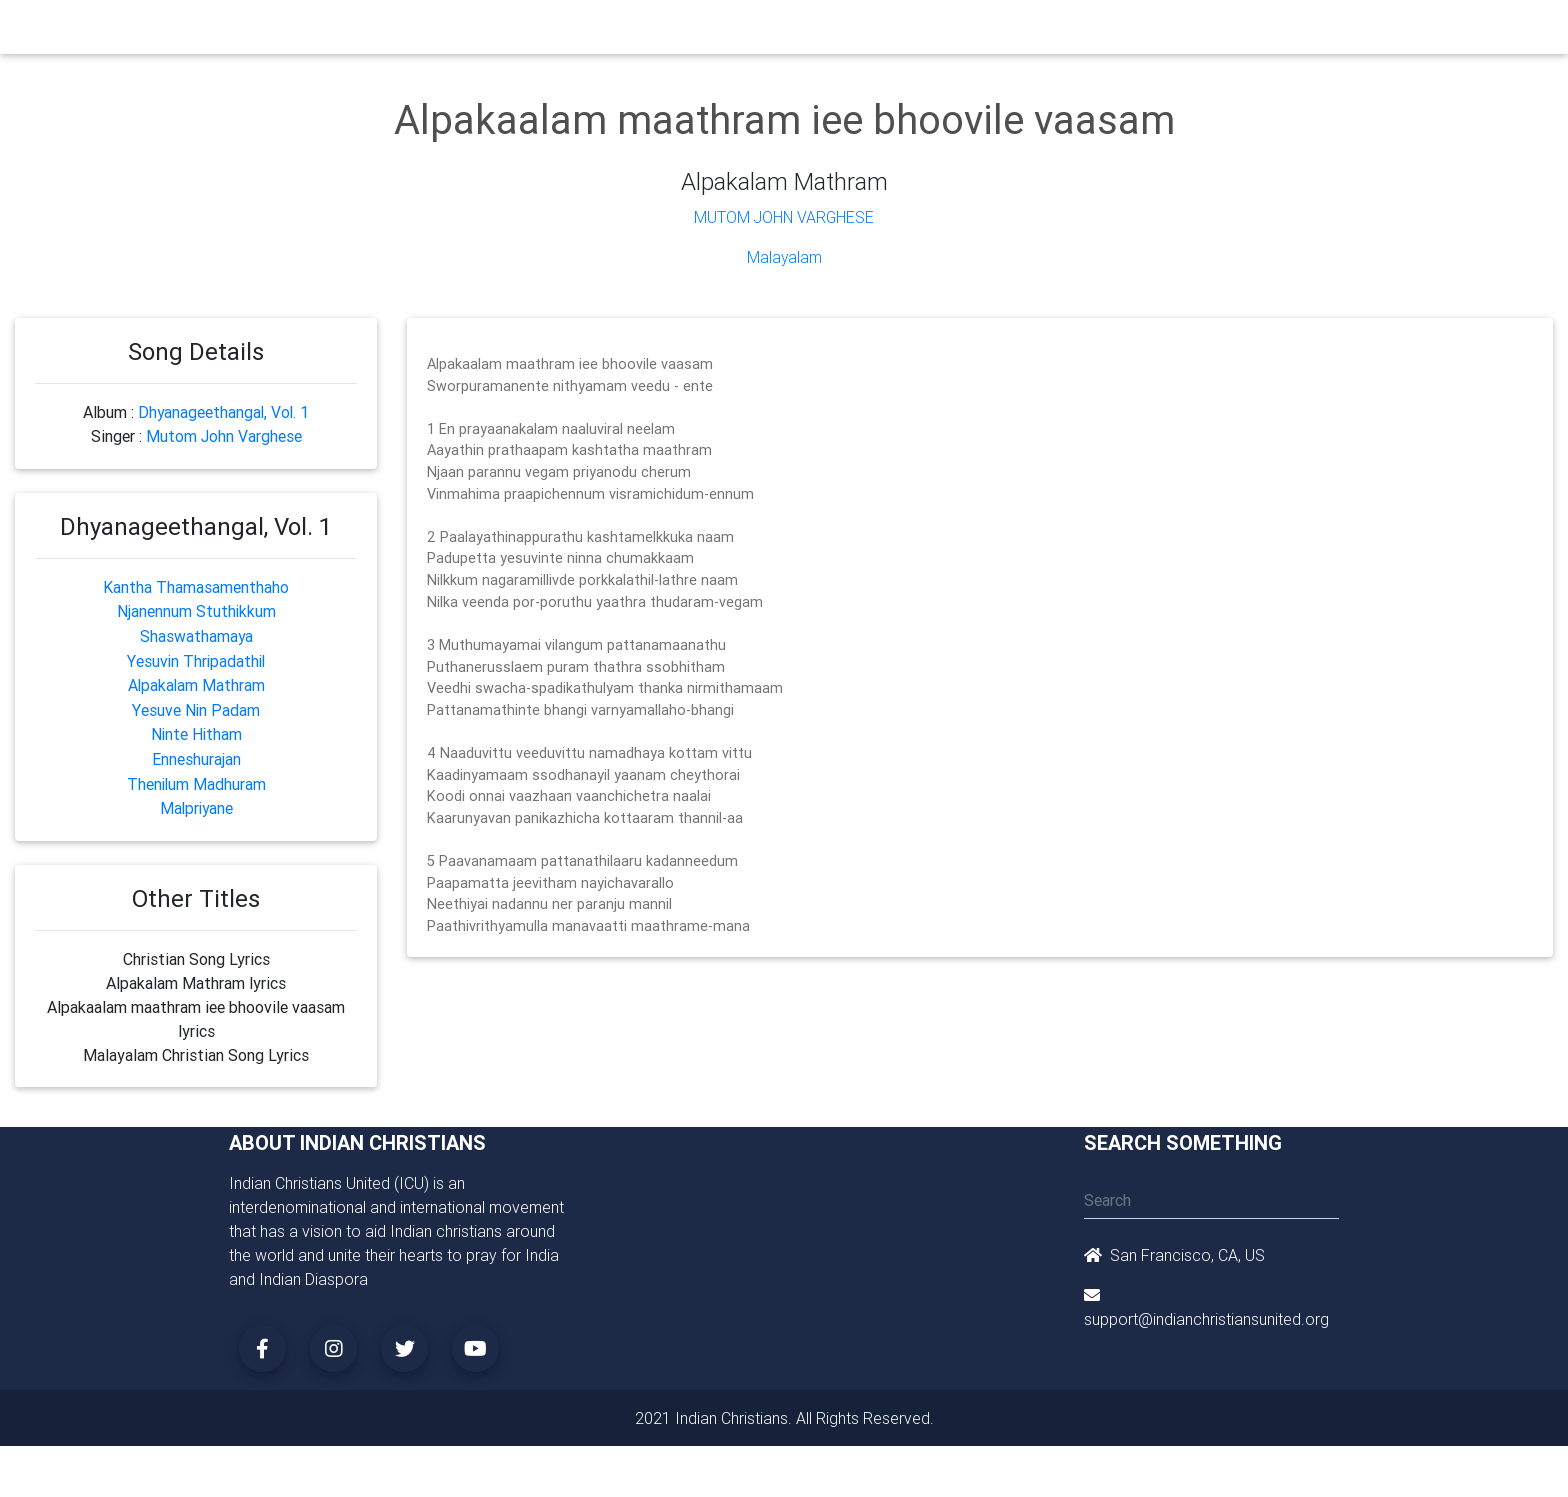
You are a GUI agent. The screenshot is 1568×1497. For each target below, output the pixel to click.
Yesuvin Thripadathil (196, 656)
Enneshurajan (196, 752)
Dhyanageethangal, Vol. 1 (224, 411)
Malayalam (784, 257)
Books (738, 32)
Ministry (563, 32)
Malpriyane (196, 800)
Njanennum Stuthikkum (196, 608)
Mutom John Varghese (784, 217)
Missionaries (939, 32)
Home (423, 30)
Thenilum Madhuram (196, 776)
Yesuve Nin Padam (196, 704)
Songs (1021, 32)
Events (800, 32)
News (860, 32)
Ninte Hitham (196, 728)
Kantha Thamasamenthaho (196, 584)
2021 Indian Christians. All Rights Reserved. (784, 1409)
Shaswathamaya (196, 632)
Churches (488, 32)
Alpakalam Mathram (196, 680)
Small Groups (652, 32)
